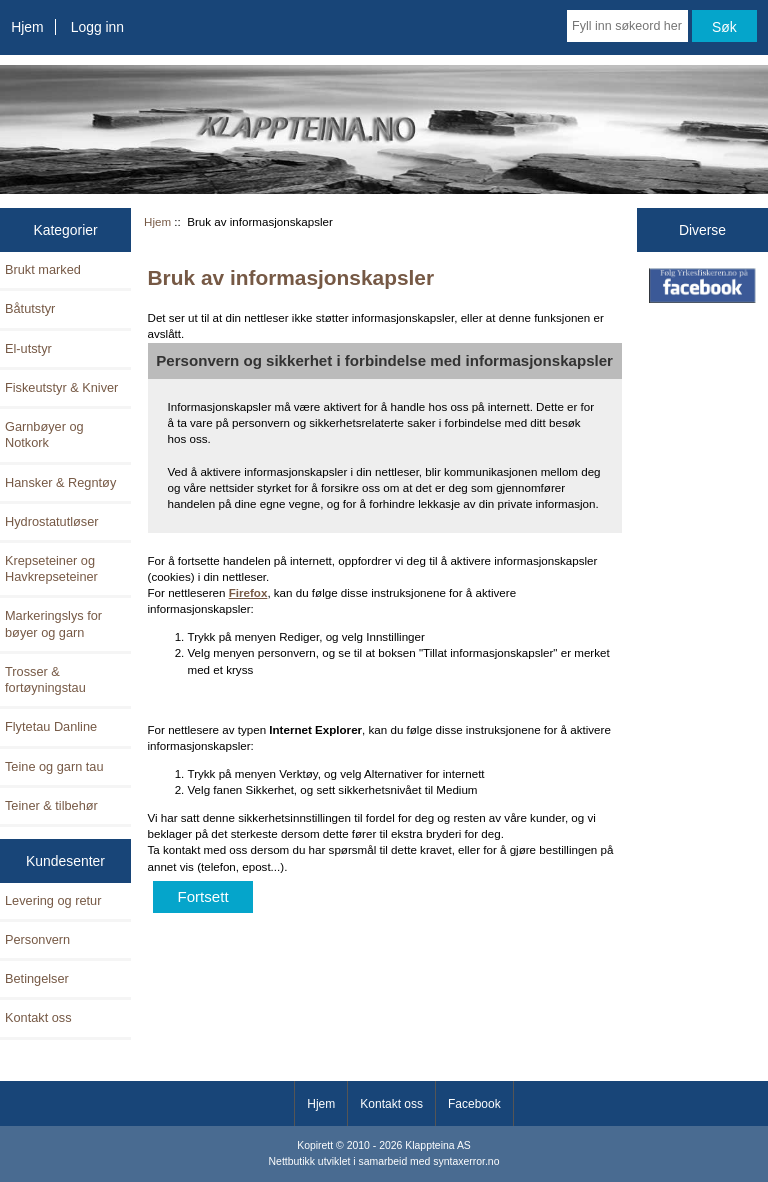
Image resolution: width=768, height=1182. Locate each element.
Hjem (27, 27)
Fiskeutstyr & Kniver (61, 387)
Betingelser (37, 978)
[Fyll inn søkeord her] (627, 26)
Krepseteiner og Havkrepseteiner (51, 568)
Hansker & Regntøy (60, 482)
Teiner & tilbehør (51, 805)
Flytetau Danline (51, 726)
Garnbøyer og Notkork (44, 434)
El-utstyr (28, 348)
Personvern (37, 939)
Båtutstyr (30, 308)
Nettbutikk (292, 1161)
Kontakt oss (38, 1017)
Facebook (474, 1104)
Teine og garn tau (54, 766)
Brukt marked (43, 269)
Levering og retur (53, 900)
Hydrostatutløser (52, 521)
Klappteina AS (438, 1145)
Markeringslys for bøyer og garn (53, 623)
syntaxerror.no (466, 1161)
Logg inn (97, 27)
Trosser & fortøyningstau (45, 679)
